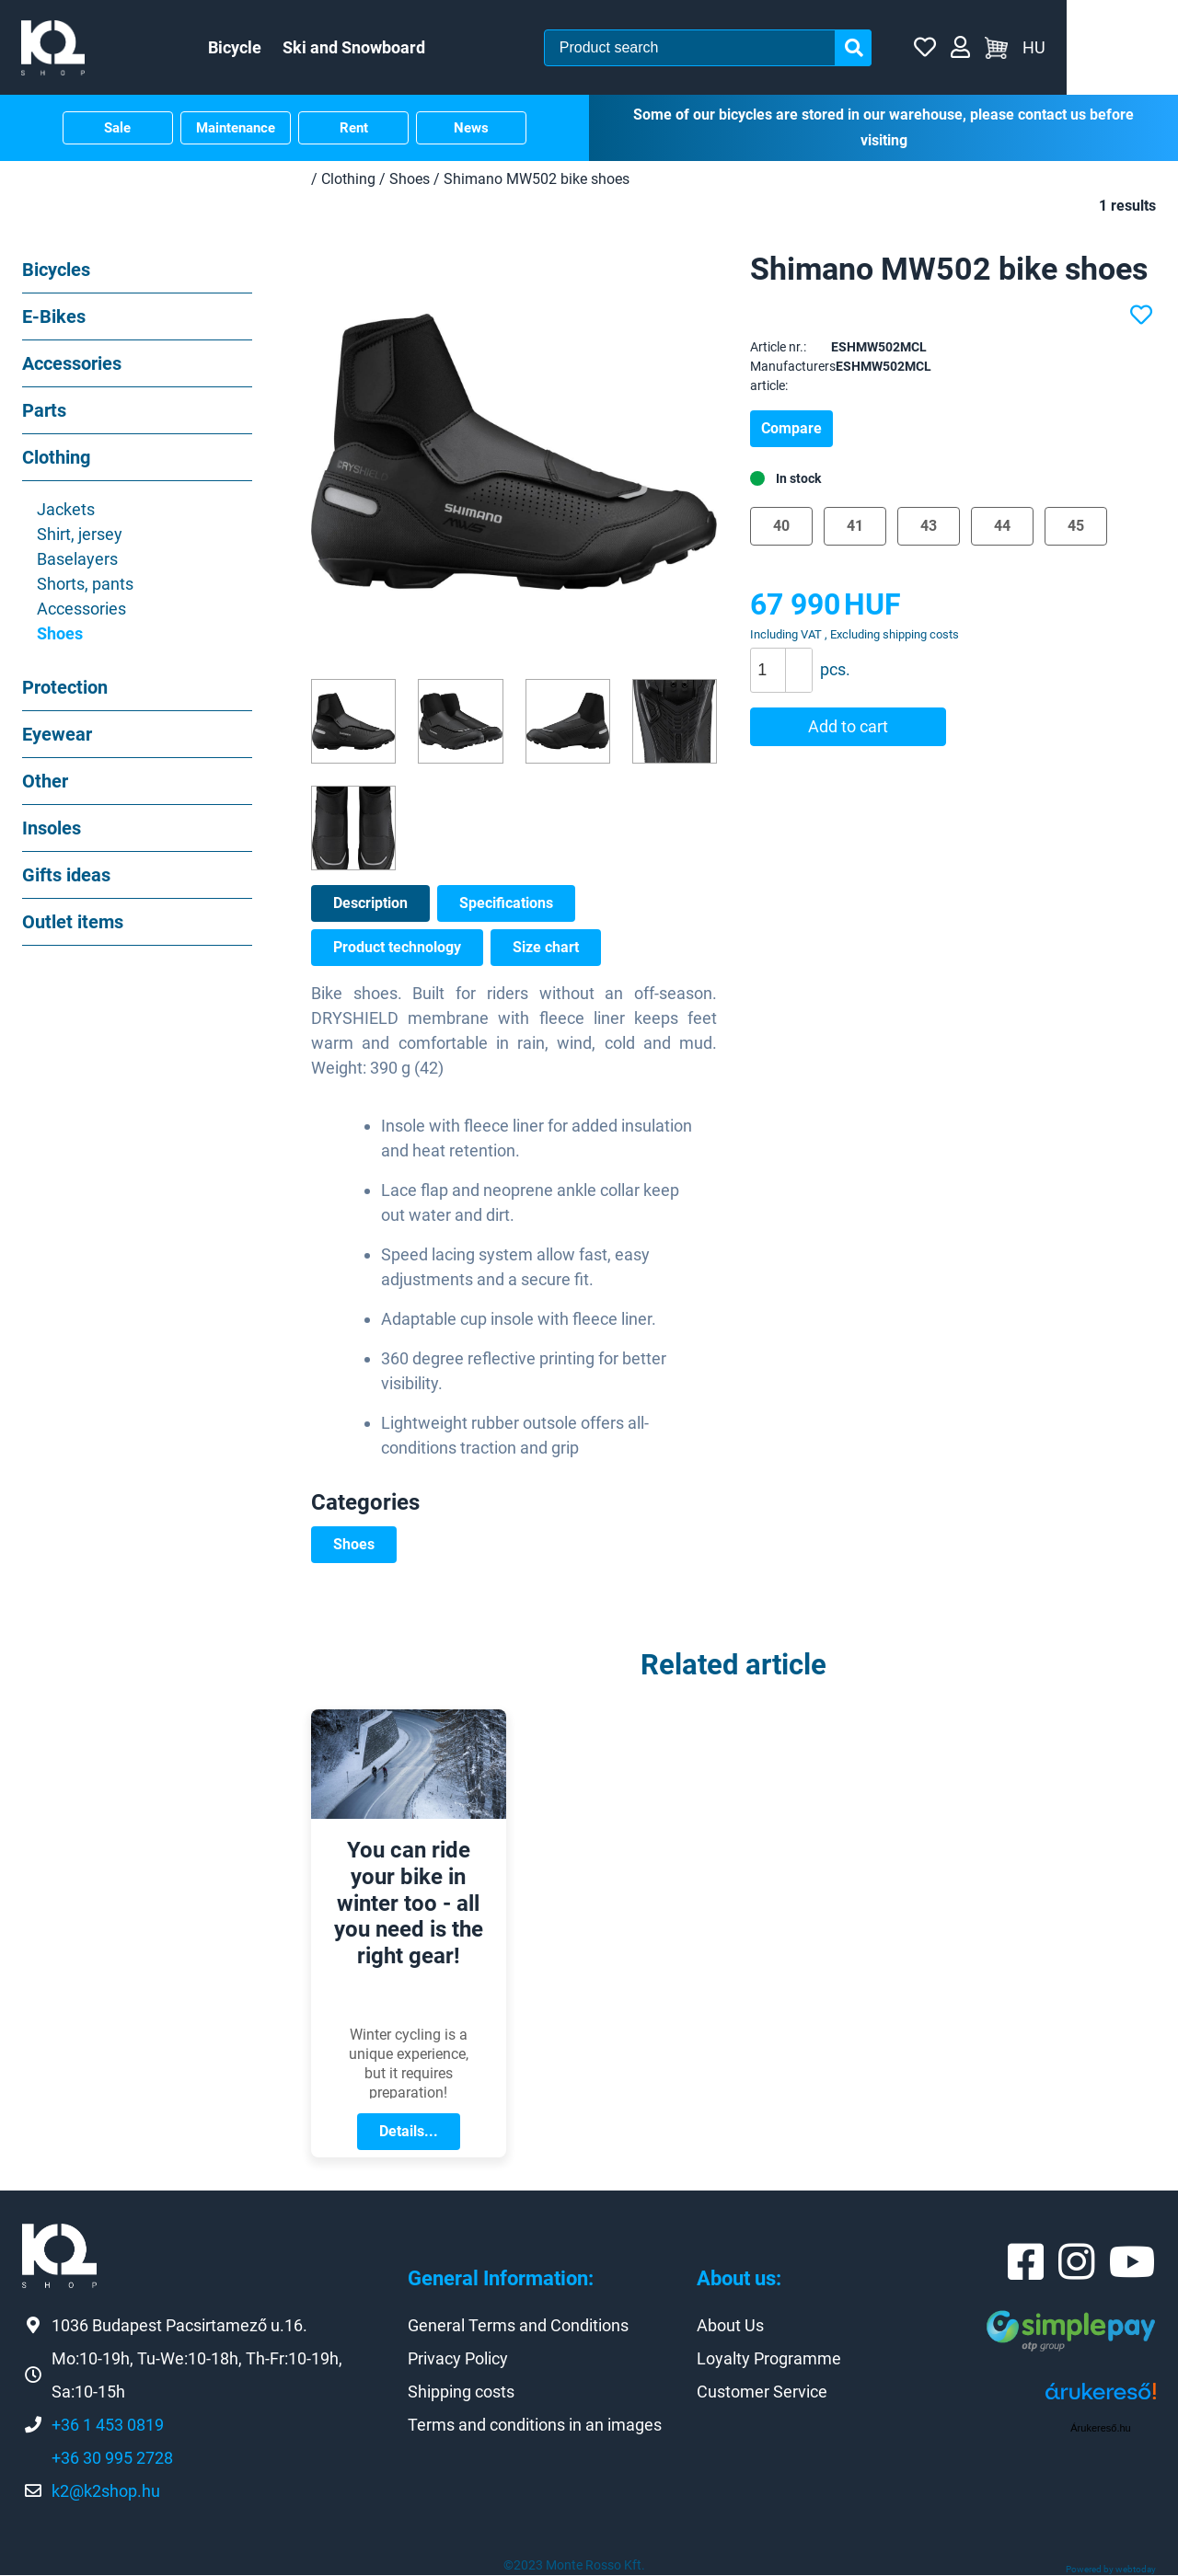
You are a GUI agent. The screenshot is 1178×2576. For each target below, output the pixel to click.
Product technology (397, 949)
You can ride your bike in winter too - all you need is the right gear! (408, 1904)
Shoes (354, 1546)
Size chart (546, 949)
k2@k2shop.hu (106, 2491)
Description (370, 905)
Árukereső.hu (1100, 2428)
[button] (798, 661)
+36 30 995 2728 (112, 2458)
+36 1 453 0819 (108, 2425)
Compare (791, 429)
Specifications (506, 905)
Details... (408, 2132)
